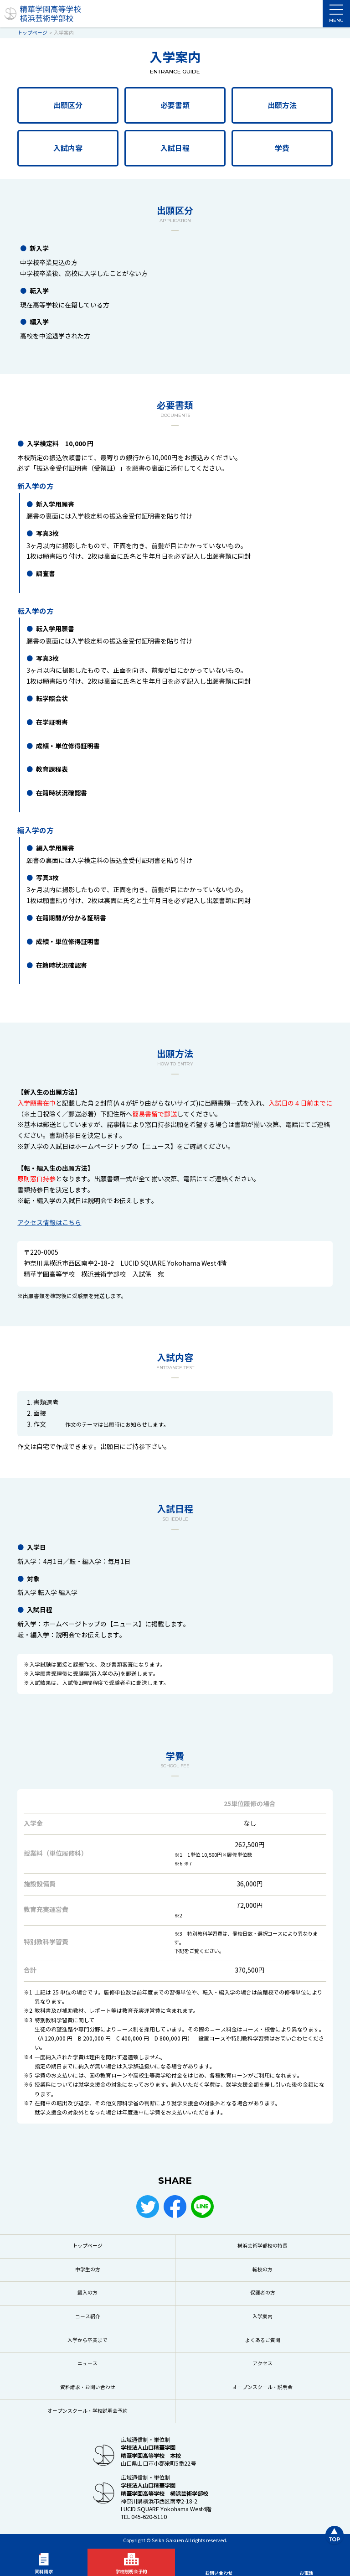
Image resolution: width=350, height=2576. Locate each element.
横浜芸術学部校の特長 (262, 2246)
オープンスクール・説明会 (262, 2387)
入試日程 (175, 148)
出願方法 (282, 105)
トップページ (87, 2246)
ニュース (87, 2364)
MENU (336, 16)
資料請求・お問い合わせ (87, 2387)
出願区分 (67, 105)
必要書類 (175, 105)
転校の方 (262, 2270)
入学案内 (262, 2317)
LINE (202, 2206)
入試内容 (67, 148)
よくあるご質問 (262, 2340)
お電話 (306, 2573)
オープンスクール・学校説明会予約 (87, 2411)
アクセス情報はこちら (49, 1223)
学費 (282, 148)
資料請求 (44, 2572)
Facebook (175, 2206)
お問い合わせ (218, 2573)
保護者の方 (262, 2293)
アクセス (262, 2364)
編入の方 (87, 2293)
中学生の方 (87, 2270)
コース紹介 (87, 2317)
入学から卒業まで (87, 2340)
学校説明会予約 (131, 2572)
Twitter (147, 2206)
